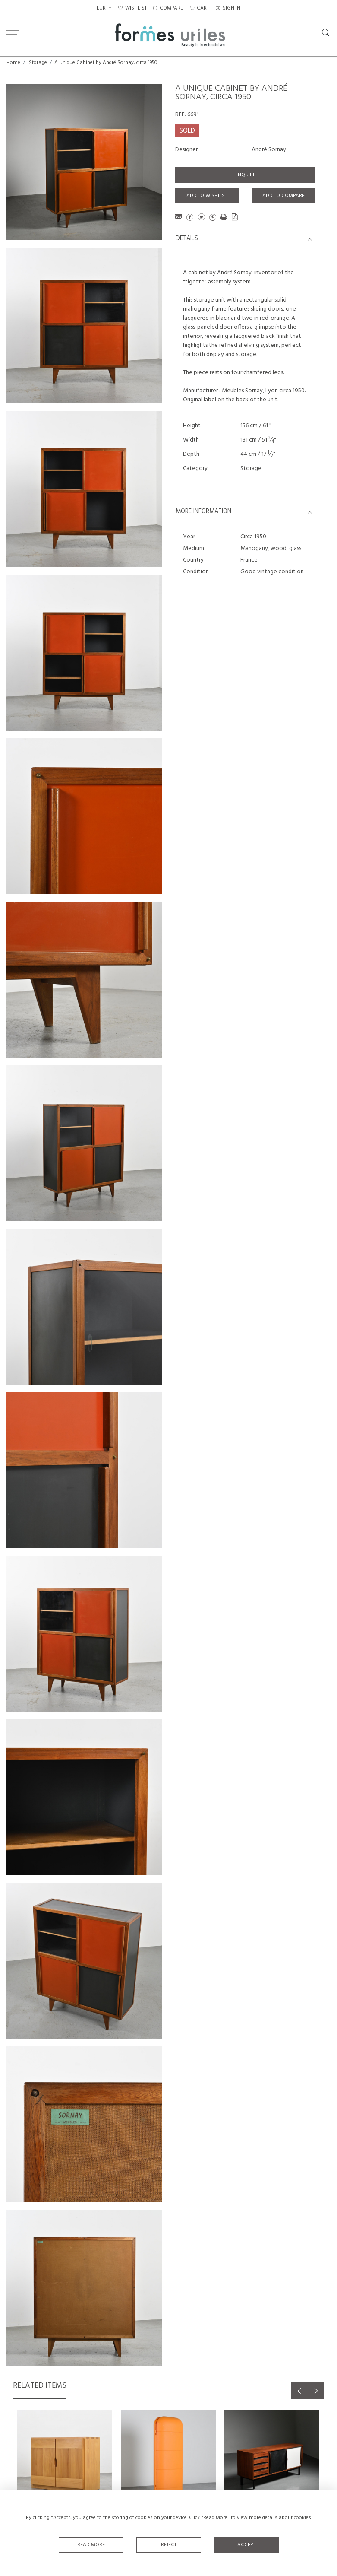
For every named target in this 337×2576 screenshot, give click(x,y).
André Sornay (269, 150)
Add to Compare (283, 195)
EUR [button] (102, 8)
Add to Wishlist (206, 195)
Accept (246, 2545)
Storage (38, 62)
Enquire (245, 175)
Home (13, 62)
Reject (168, 2545)
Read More (91, 2545)
